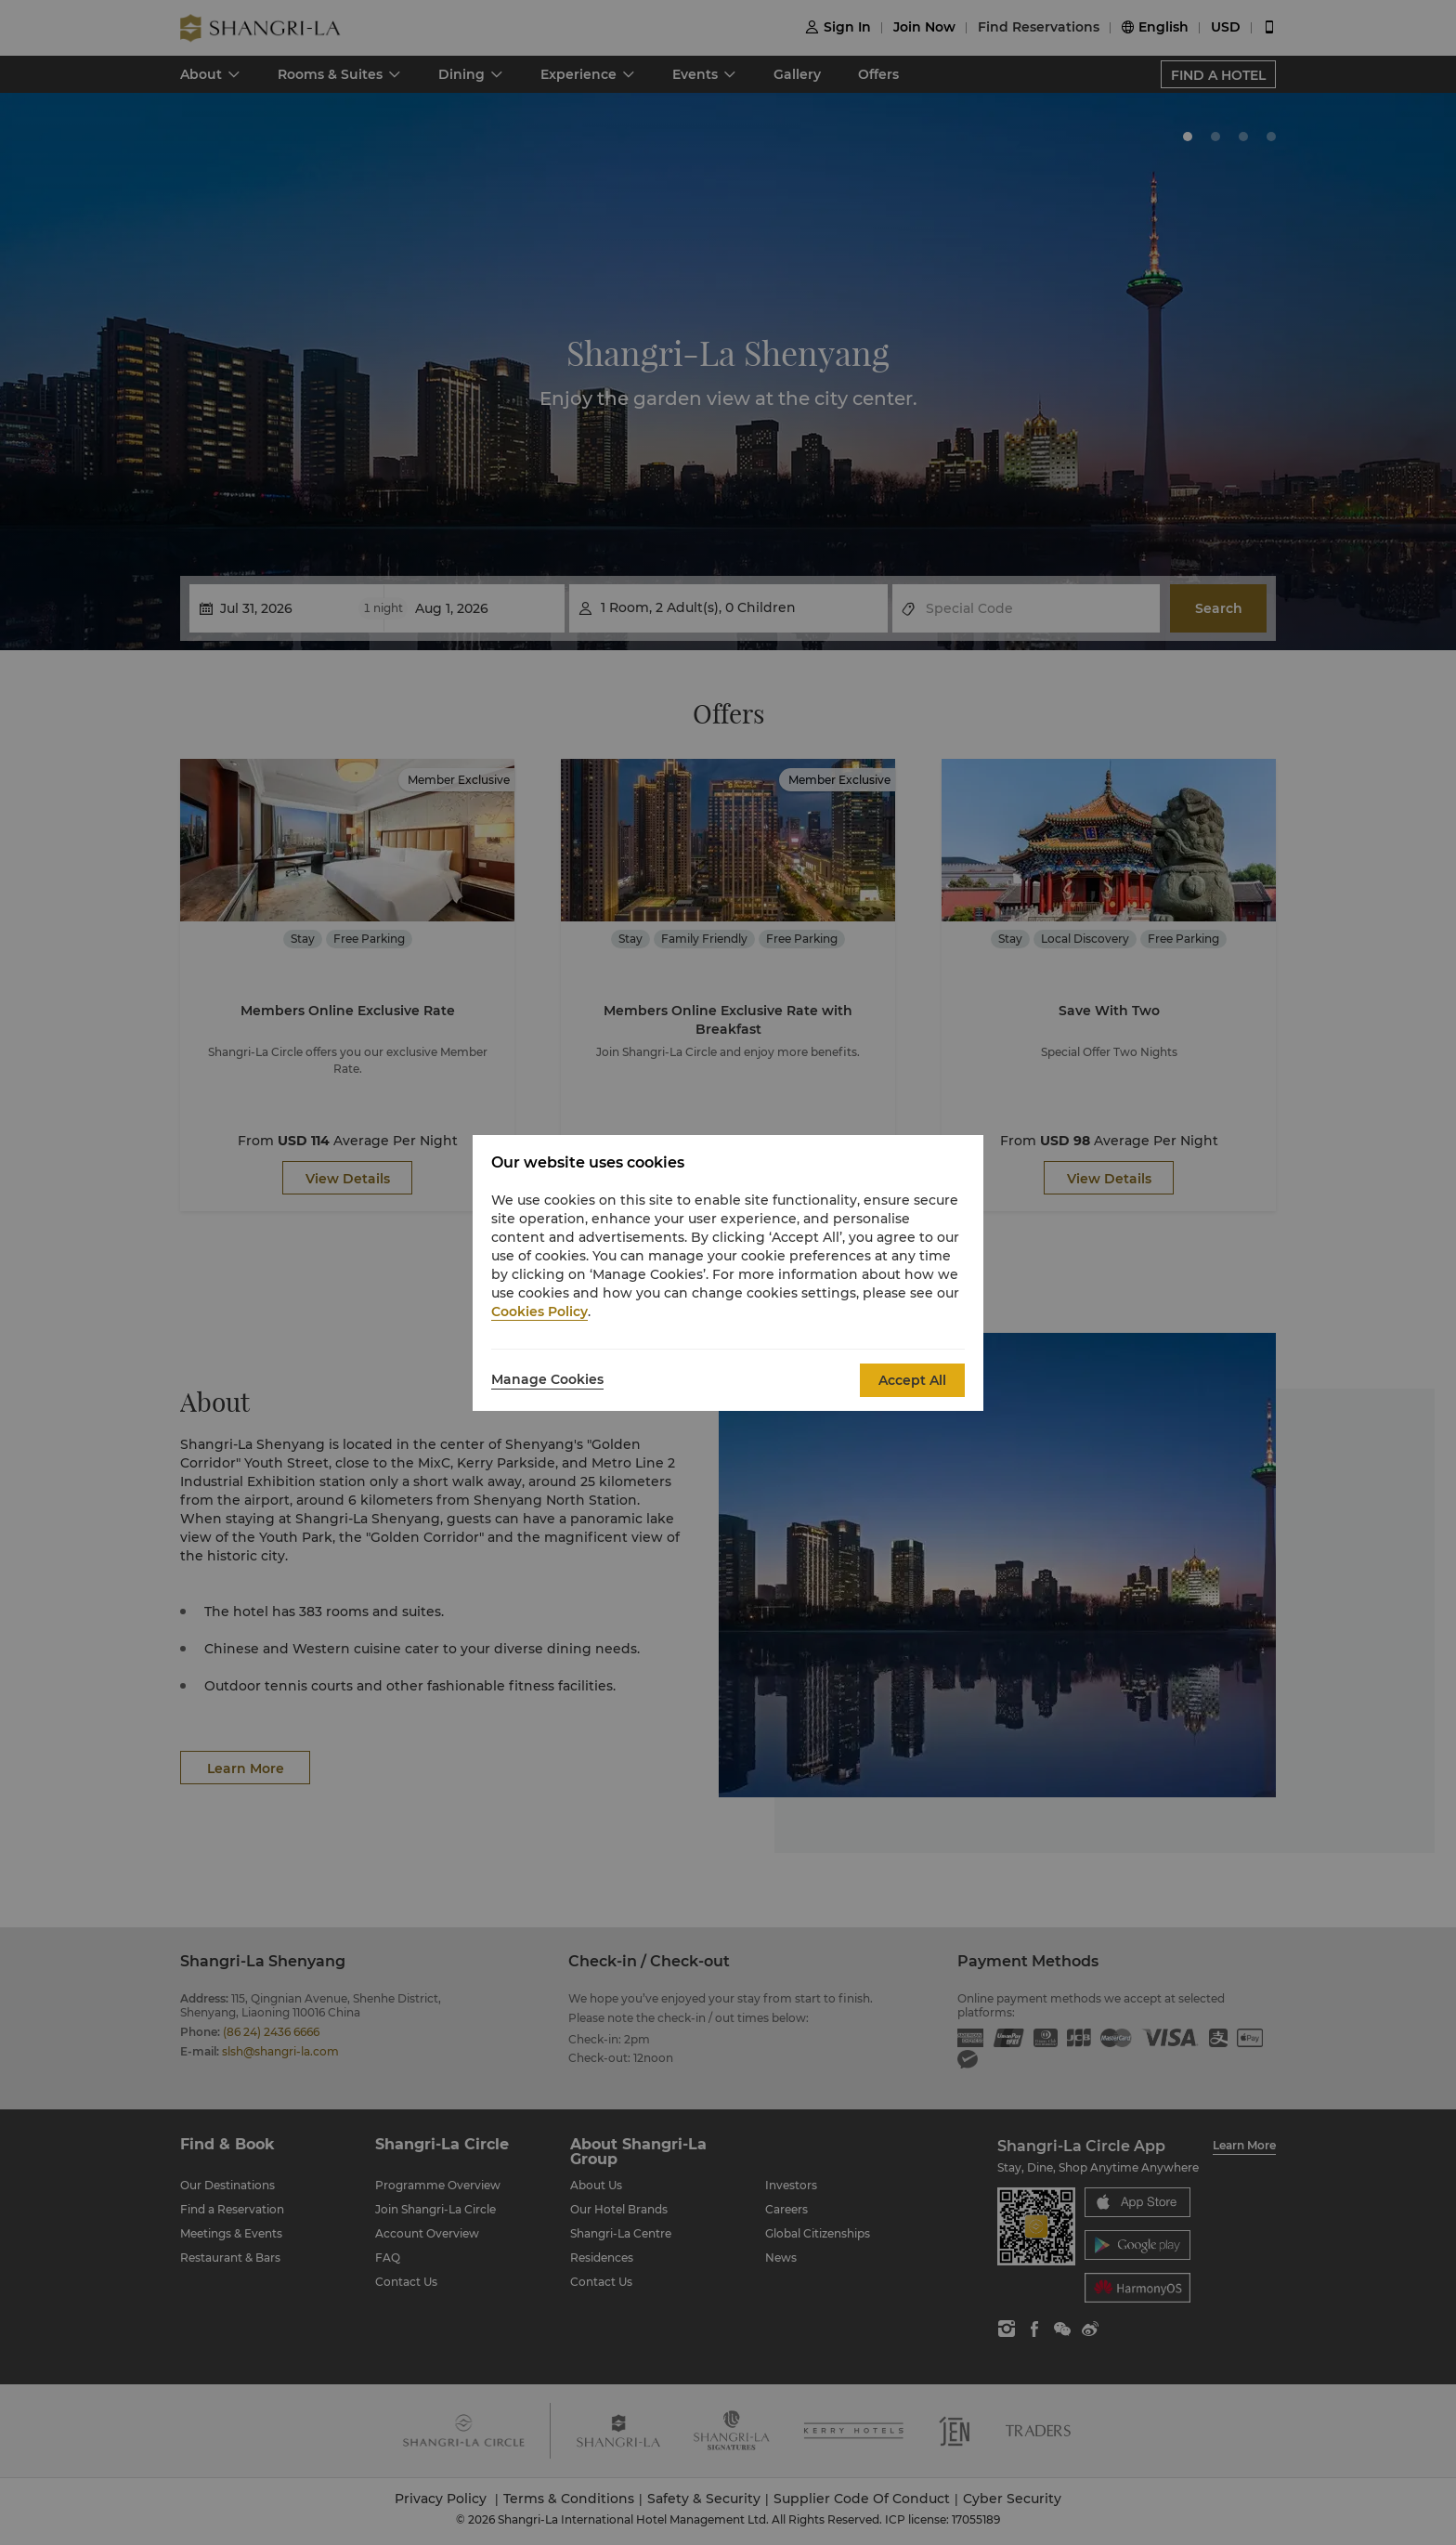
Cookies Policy (539, 1311)
